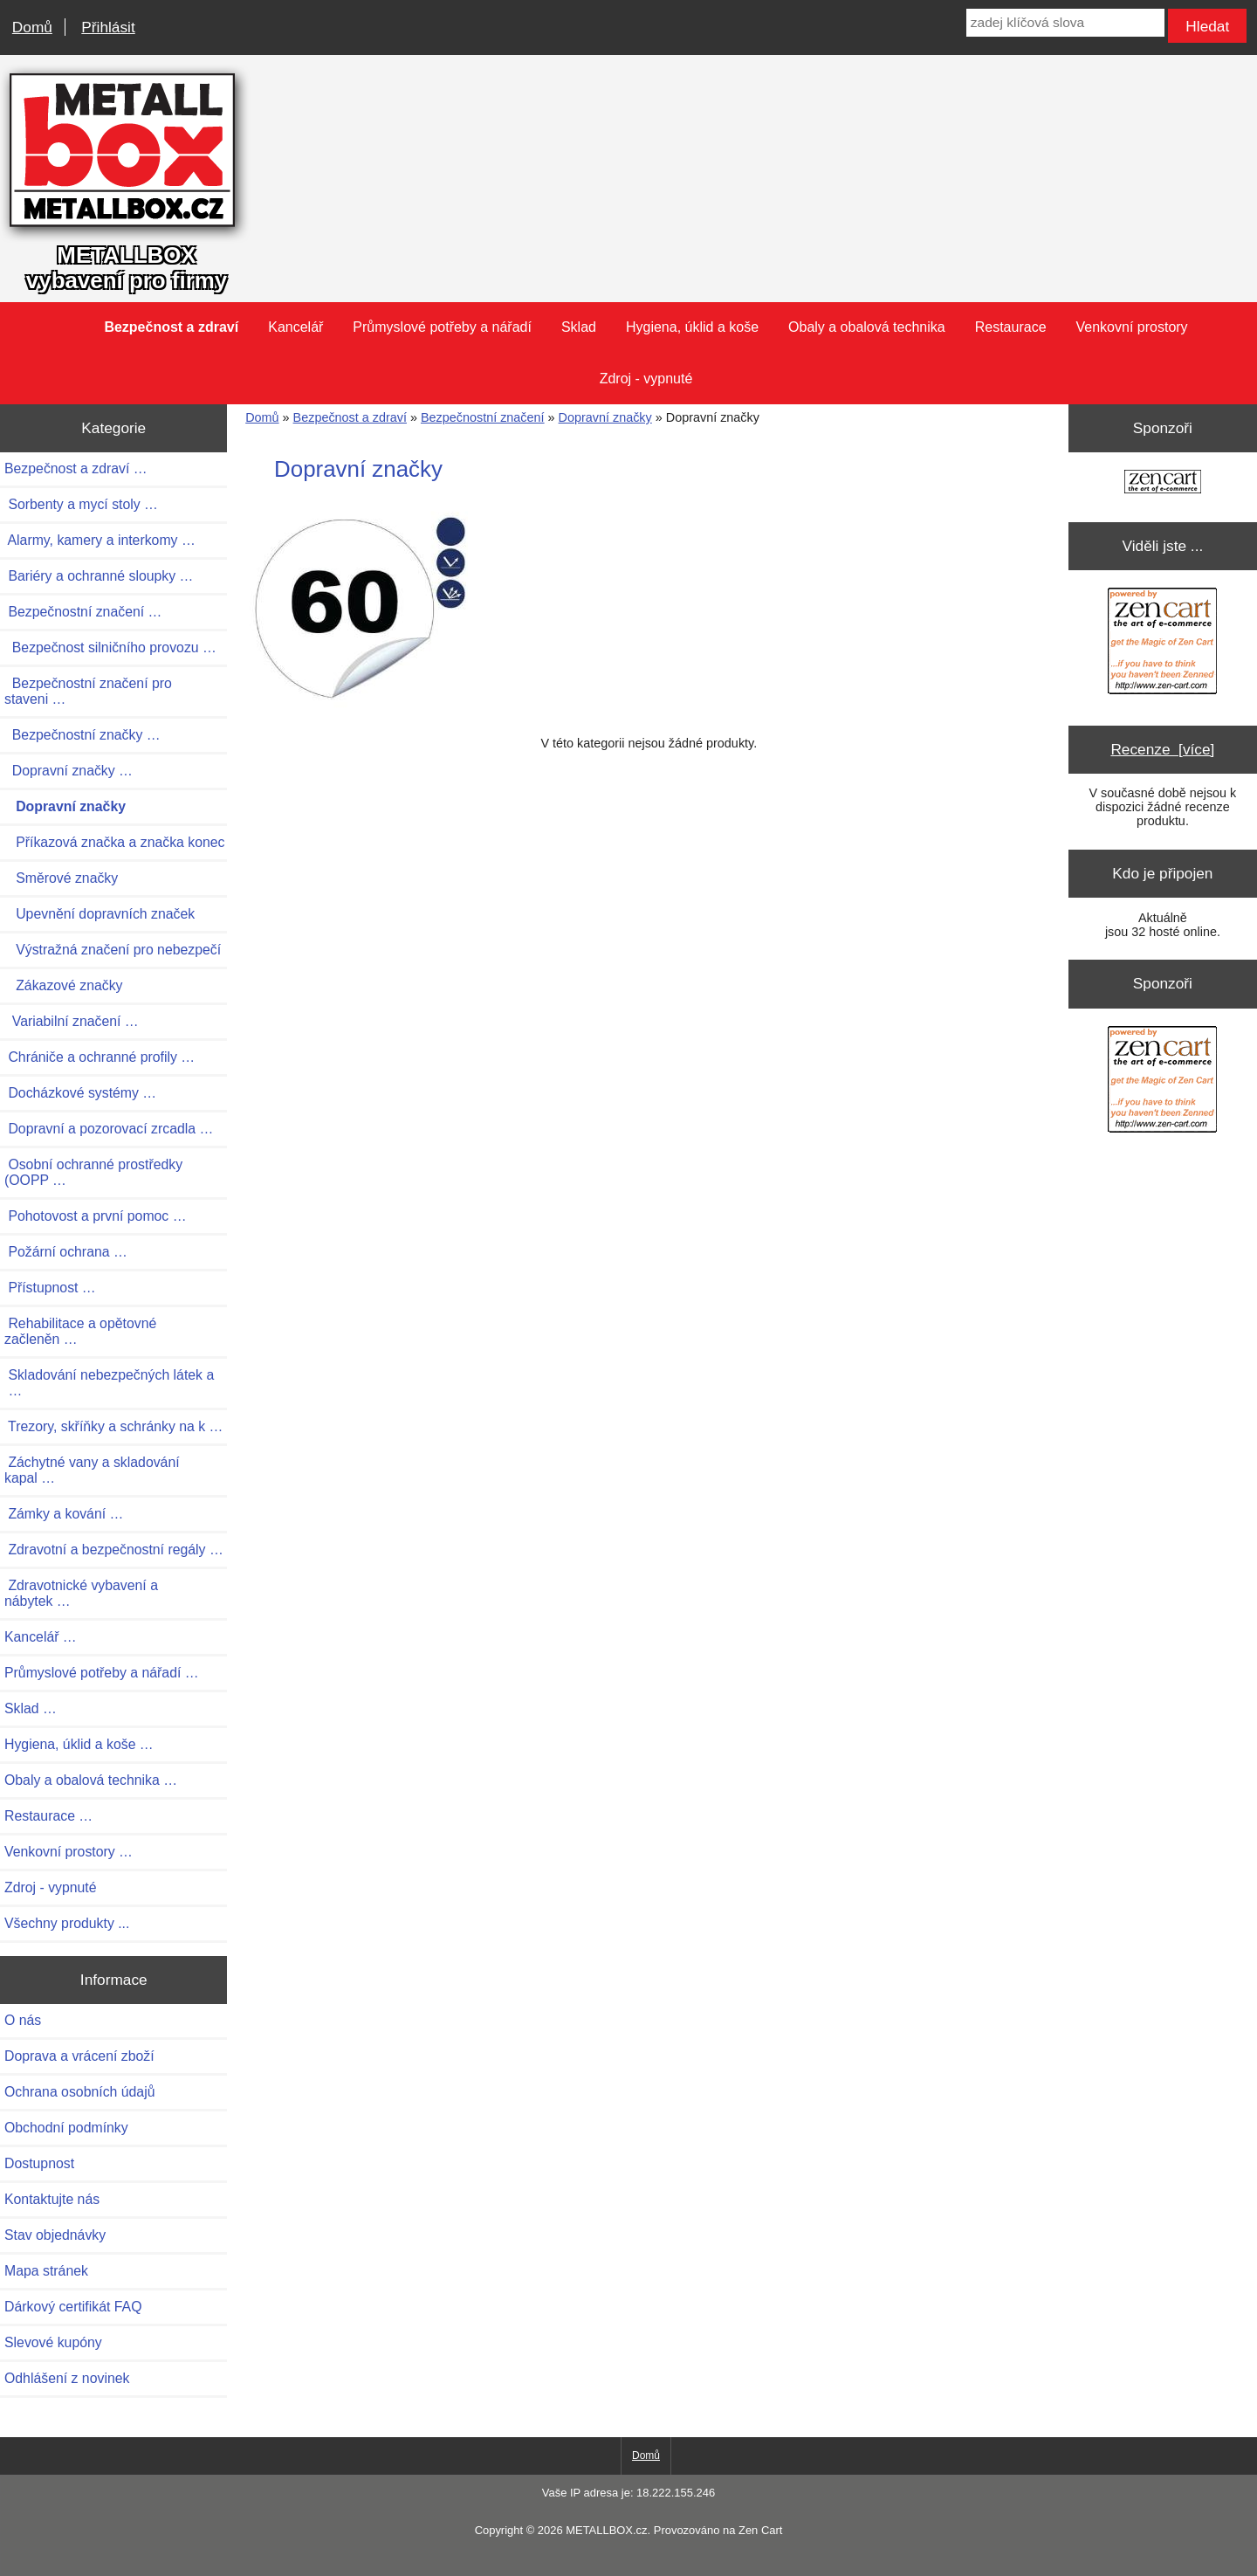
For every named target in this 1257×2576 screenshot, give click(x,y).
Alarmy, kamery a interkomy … (100, 540)
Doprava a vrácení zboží (79, 2056)
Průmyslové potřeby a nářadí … (101, 1672)
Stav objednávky (55, 2235)
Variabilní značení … (71, 1021)
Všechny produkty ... (66, 1923)
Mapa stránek (46, 2270)
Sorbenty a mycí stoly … (81, 504)
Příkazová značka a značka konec (114, 842)
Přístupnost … (50, 1287)
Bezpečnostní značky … (82, 734)
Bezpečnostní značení (483, 417)
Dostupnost (39, 2163)
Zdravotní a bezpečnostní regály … (113, 1549)
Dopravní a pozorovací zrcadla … (108, 1128)
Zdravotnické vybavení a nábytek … (81, 1593)
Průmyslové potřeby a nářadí (442, 327)
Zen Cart (760, 2530)
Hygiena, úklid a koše (692, 327)
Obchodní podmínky (66, 2127)
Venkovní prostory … (68, 1851)
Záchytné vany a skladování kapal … (92, 1470)
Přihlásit (107, 27)
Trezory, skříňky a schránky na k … (113, 1426)
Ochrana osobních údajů (79, 2091)
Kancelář (295, 327)
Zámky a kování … (63, 1513)
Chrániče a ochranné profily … (99, 1057)
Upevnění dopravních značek (99, 913)
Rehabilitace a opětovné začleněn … (80, 1331)
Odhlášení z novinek (66, 2378)
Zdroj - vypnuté (646, 378)
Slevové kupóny (53, 2342)
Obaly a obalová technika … (90, 1780)
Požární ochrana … (65, 1251)
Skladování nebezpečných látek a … (109, 1382)
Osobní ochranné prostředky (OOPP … (93, 1172)
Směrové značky (61, 878)
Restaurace (1011, 327)
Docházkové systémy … (80, 1092)
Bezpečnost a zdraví (350, 417)
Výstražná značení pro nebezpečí (112, 949)
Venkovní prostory (1132, 327)
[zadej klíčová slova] (1065, 23)
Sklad (578, 327)
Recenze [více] (1162, 749)
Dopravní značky (605, 417)
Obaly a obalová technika (866, 327)
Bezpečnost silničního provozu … (110, 647)
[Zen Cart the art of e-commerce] (1162, 483)
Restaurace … (48, 1815)
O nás (22, 2020)
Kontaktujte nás (52, 2199)
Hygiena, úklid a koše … (79, 1744)
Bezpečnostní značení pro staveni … (88, 691)
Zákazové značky (63, 985)
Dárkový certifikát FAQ (72, 2306)
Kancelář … (40, 1636)
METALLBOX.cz (606, 2530)
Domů (32, 27)
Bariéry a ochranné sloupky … (98, 575)
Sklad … (30, 1708)
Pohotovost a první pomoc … (95, 1216)
